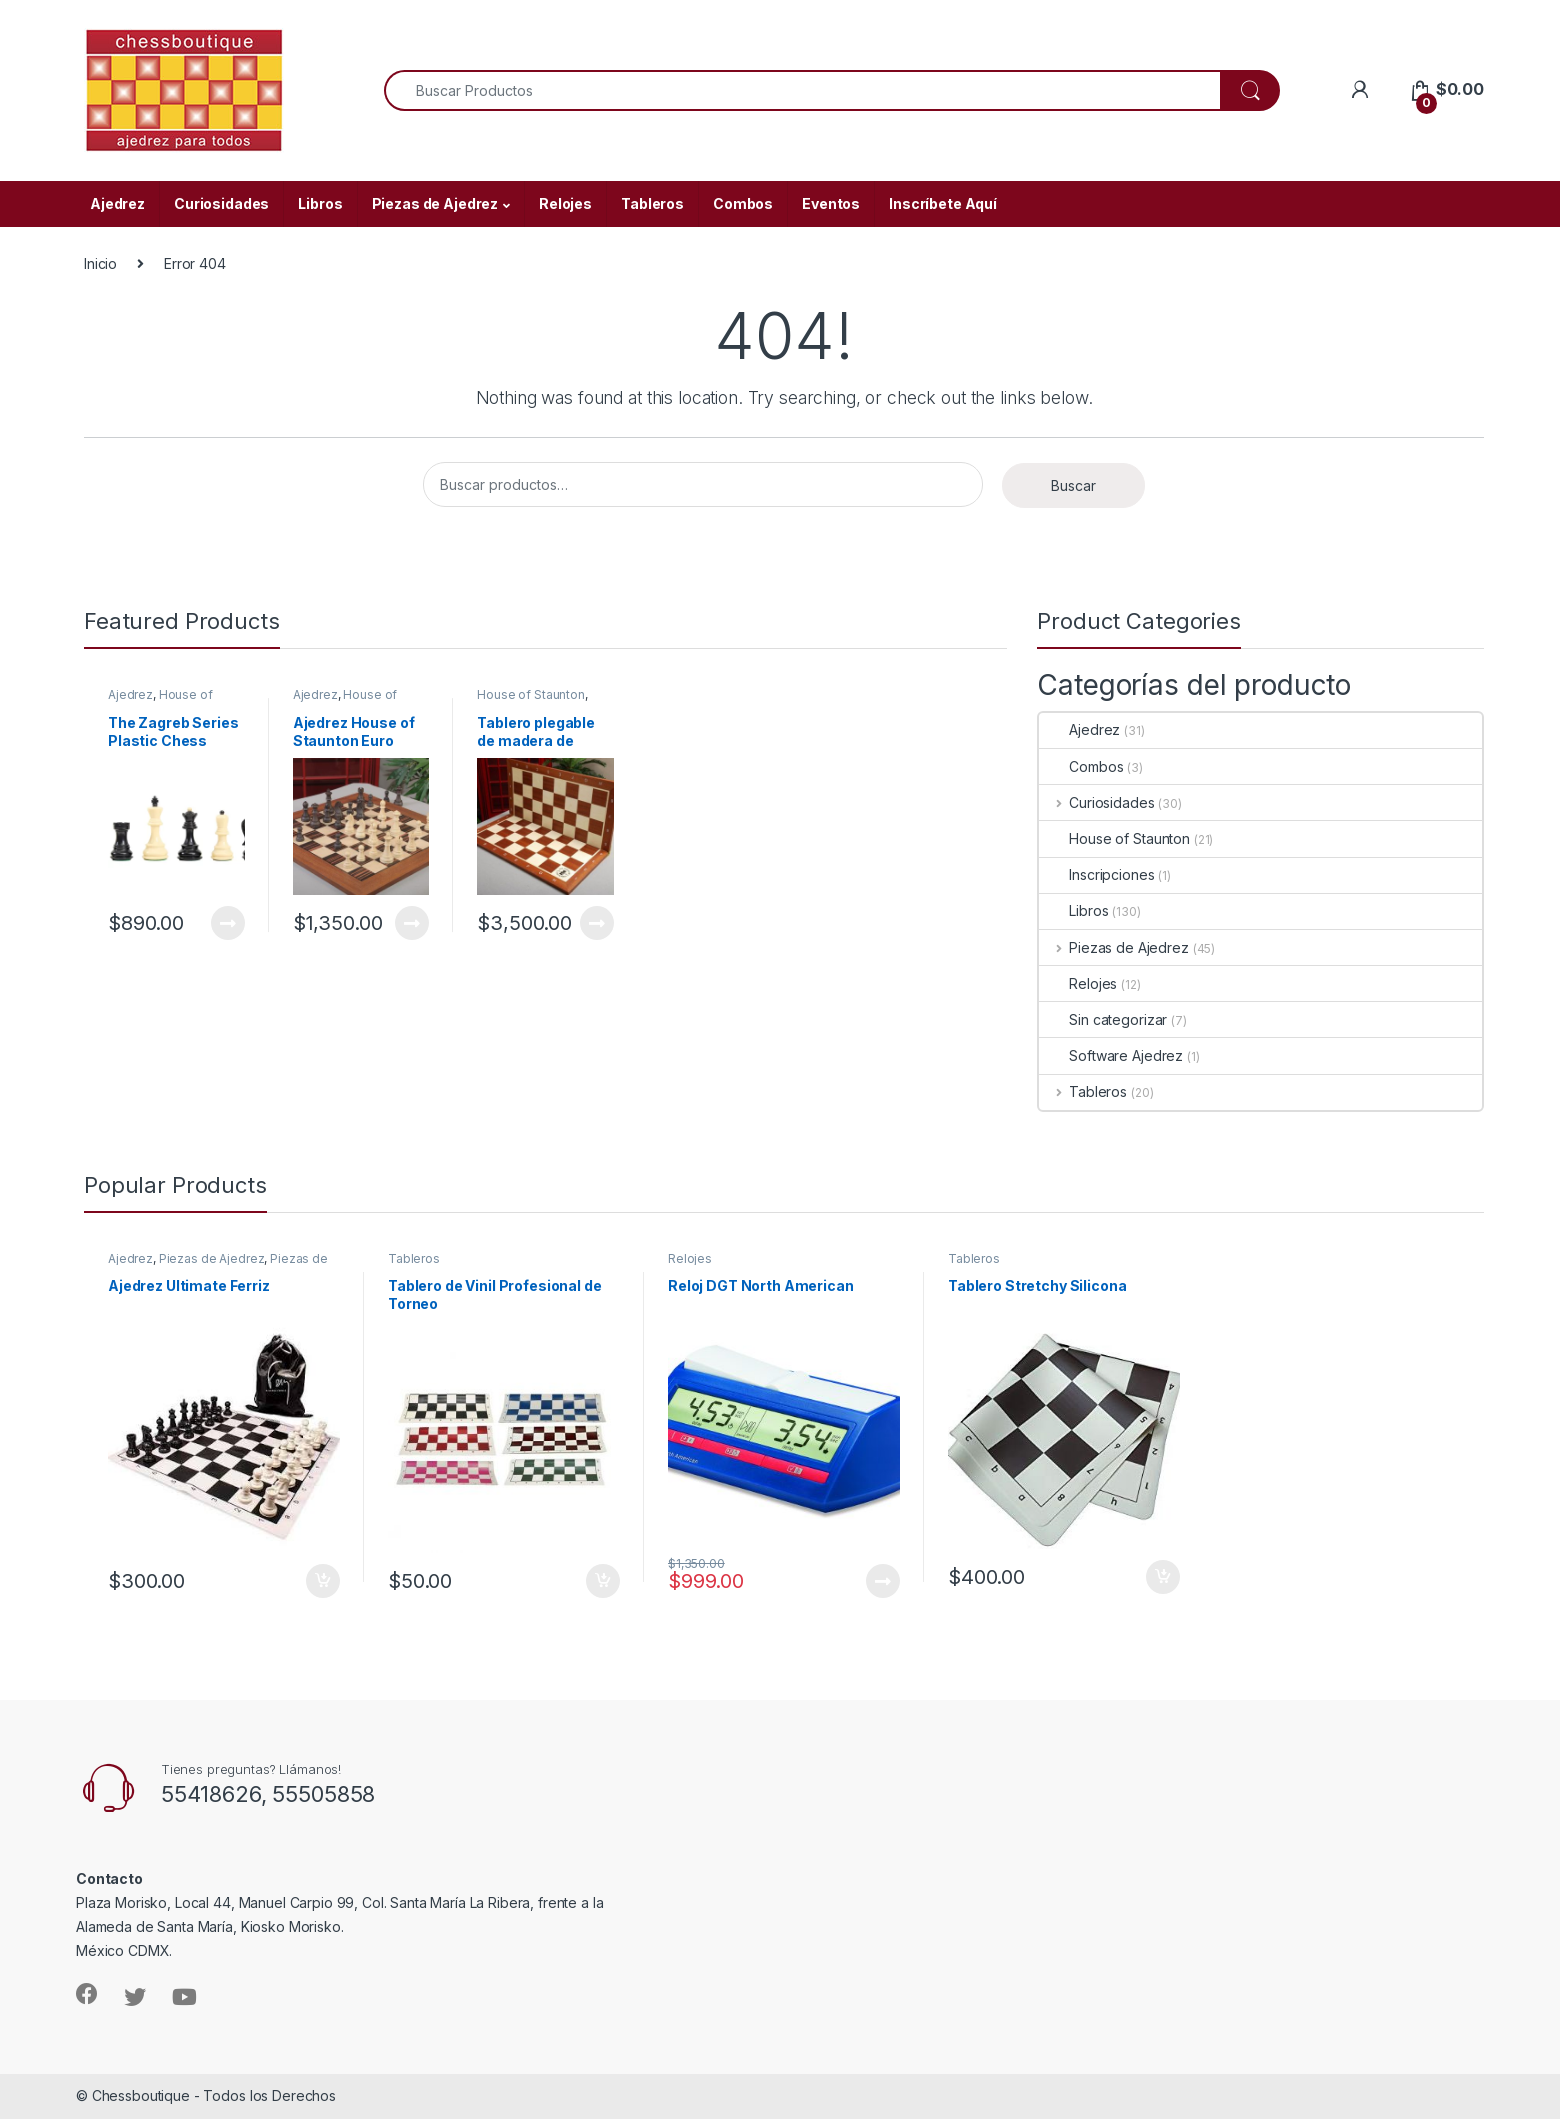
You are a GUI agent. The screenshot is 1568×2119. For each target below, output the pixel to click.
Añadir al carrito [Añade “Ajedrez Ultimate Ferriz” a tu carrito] (323, 1581)
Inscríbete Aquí (943, 203)
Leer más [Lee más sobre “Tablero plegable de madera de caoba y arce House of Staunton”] (597, 923)
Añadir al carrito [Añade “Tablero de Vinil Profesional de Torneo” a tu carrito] (603, 1581)
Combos (743, 203)
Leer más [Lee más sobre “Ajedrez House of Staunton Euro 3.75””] (412, 923)
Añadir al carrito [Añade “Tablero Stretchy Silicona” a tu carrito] (1163, 1577)
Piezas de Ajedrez (435, 203)
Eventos (831, 203)
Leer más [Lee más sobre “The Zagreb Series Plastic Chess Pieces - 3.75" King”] (228, 923)
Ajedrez (117, 203)
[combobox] (802, 90)
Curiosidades (221, 203)
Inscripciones (1096, 874)
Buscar (1073, 485)
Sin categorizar (1103, 1019)
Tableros (652, 203)
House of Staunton (160, 701)
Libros (320, 203)
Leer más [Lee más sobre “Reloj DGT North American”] (883, 1581)
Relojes (565, 203)
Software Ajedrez (1111, 1055)
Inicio (100, 263)
